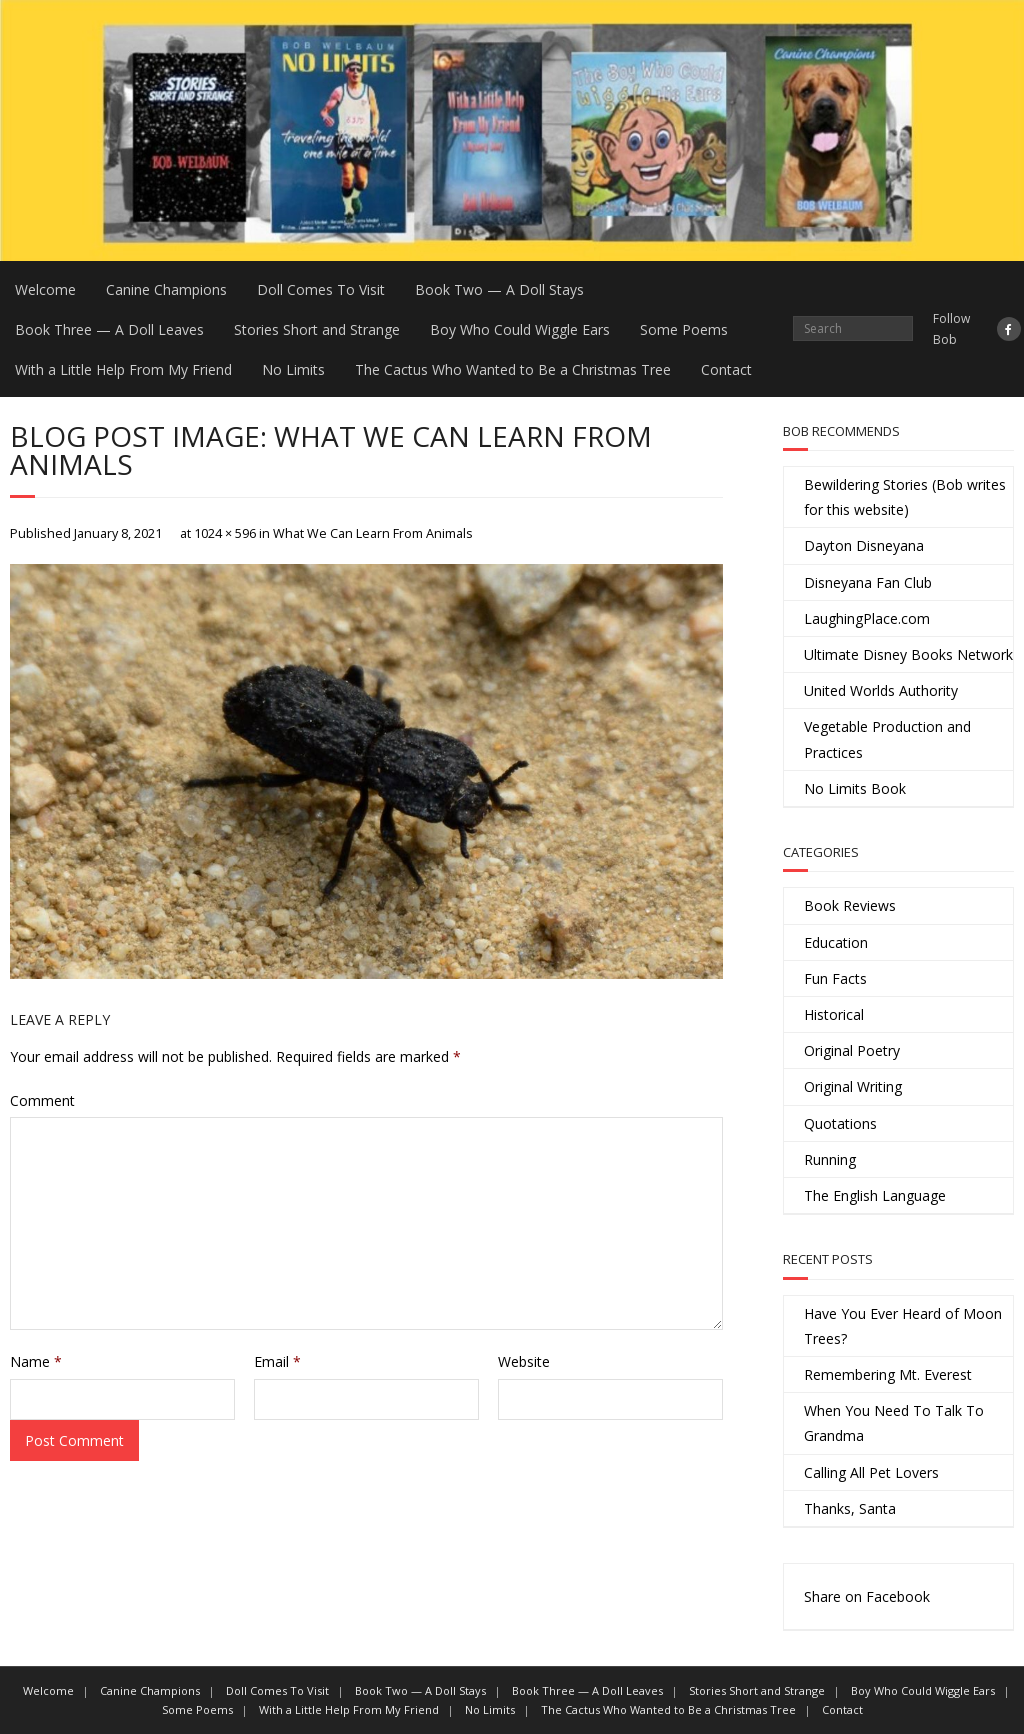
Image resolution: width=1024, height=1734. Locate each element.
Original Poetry (852, 1050)
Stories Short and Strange (317, 329)
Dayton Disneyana (864, 545)
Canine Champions (166, 289)
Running (830, 1159)
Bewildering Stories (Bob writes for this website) (905, 497)
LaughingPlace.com (867, 618)
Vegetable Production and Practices (887, 739)
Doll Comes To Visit (321, 289)
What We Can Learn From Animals (373, 533)
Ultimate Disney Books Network (908, 654)
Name (36, 1361)
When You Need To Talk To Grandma (894, 1423)
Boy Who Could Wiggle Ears (520, 329)
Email (277, 1361)
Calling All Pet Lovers (871, 1472)
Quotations (840, 1123)
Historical (834, 1014)
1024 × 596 (225, 533)
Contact (726, 369)
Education (836, 942)
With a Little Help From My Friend (123, 369)
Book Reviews (850, 905)
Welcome (45, 289)
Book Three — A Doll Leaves (109, 329)
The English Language (875, 1195)
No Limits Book (855, 788)
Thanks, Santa (850, 1508)
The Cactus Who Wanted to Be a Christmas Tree (513, 369)
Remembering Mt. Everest (888, 1374)
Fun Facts (835, 978)
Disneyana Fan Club (868, 582)
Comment (42, 1100)
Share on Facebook (867, 1596)
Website (524, 1361)
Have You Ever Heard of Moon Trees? (903, 1326)
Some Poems (684, 329)
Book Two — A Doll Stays (499, 289)
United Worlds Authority (881, 690)
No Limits (293, 369)
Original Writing (853, 1086)
